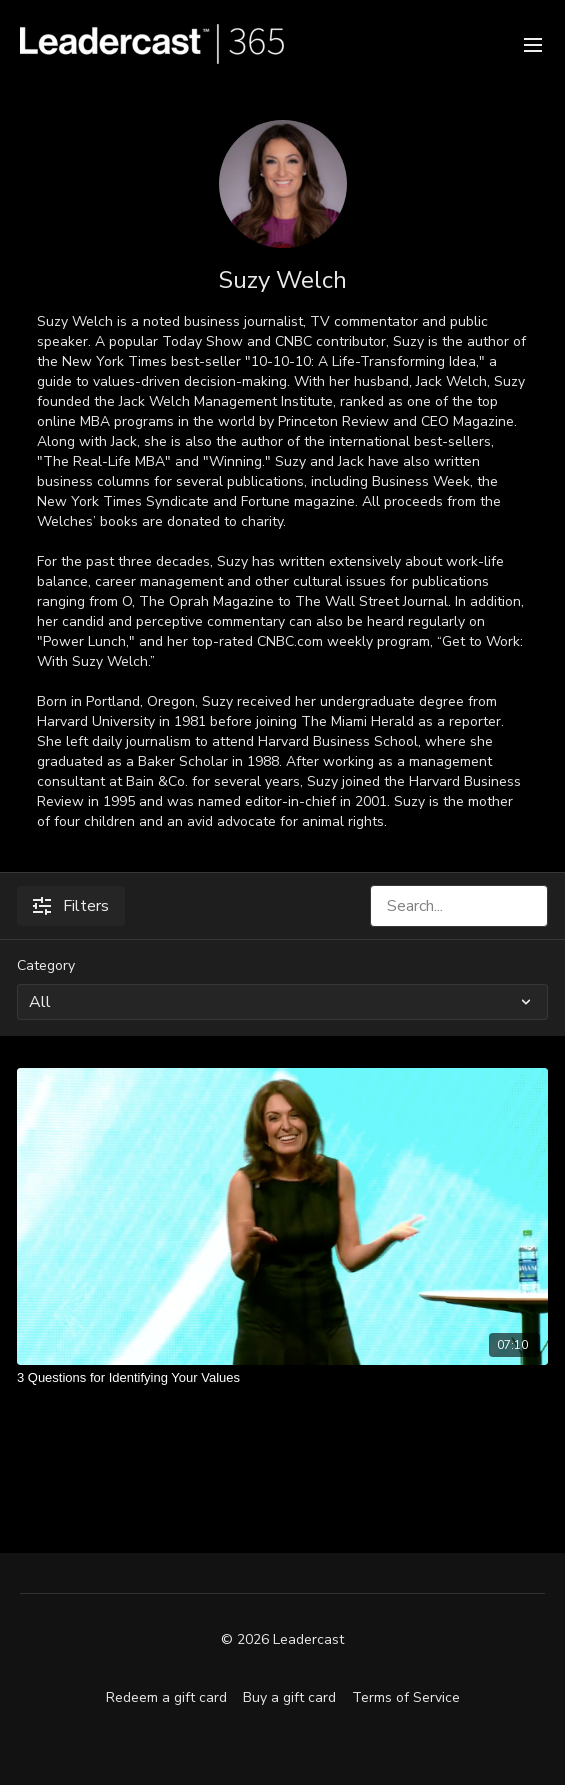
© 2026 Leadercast (282, 1640)
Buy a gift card (289, 1697)
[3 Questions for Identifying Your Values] (282, 1378)
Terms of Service (406, 1697)
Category (46, 965)
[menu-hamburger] (533, 43)
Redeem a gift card (166, 1697)
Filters (71, 906)
